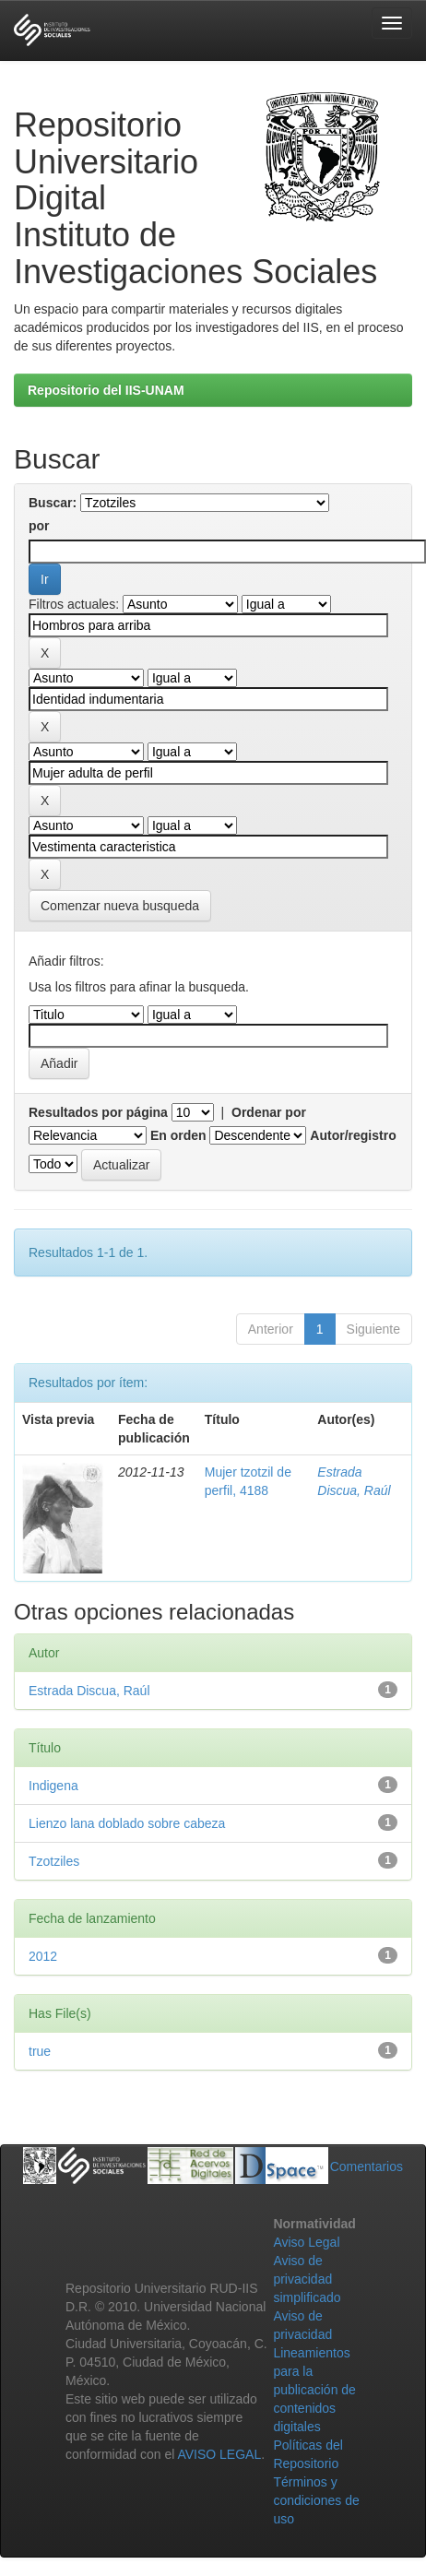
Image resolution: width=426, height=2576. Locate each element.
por (39, 525)
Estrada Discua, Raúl (89, 1690)
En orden (178, 1135)
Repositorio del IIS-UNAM (106, 390)
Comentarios (366, 2166)
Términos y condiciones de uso (316, 2500)
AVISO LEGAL (219, 2454)
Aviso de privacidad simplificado (306, 2279)
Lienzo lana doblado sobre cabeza (127, 1823)
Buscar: (53, 502)
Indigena (53, 1785)
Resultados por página (98, 1112)
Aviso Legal (306, 2242)
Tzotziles (54, 1861)
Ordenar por (268, 1112)
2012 (43, 1956)
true (40, 2051)
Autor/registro (353, 1135)
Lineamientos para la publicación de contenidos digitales (314, 2389)
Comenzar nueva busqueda (120, 905)
